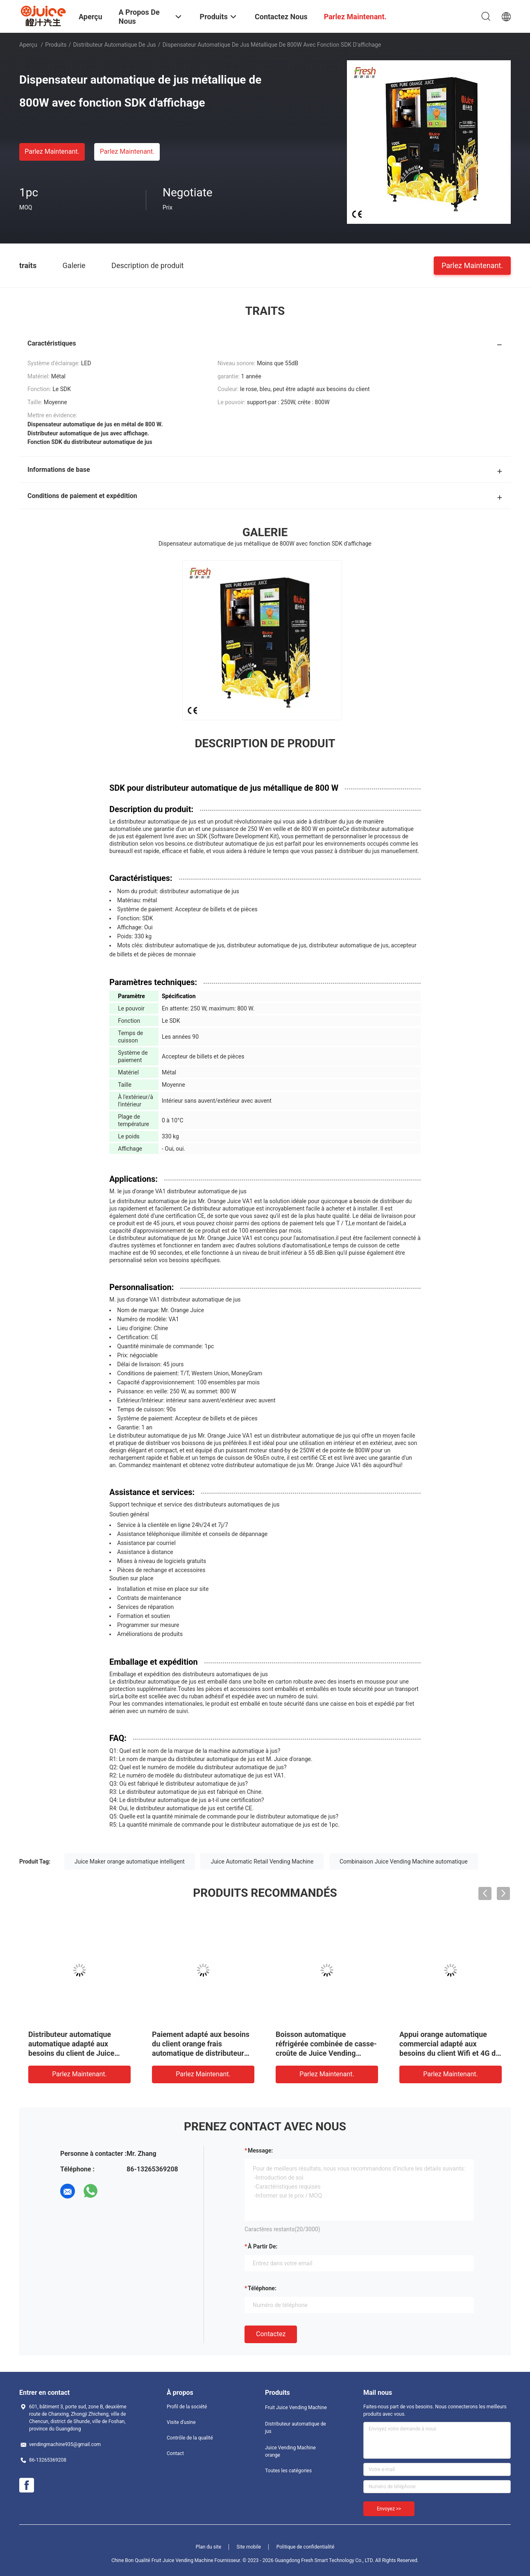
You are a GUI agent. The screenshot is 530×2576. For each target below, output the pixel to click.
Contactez (270, 2334)
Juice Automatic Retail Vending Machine (262, 1861)
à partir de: (262, 2246)
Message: (260, 2150)
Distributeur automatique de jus (114, 44)
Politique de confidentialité (305, 2547)
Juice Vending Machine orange (290, 2451)
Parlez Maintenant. (52, 151)
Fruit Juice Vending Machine (296, 2407)
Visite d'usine (181, 2422)
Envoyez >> (389, 2509)
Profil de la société (187, 2407)
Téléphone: (262, 2288)
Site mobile (249, 2547)
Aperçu (28, 44)
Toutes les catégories (288, 2471)
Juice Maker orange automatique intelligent (130, 1861)
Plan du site (208, 2547)
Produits (55, 44)
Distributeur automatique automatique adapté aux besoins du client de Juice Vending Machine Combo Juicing (71, 2053)
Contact (175, 2453)
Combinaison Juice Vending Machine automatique (404, 1861)
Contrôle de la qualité (190, 2438)
